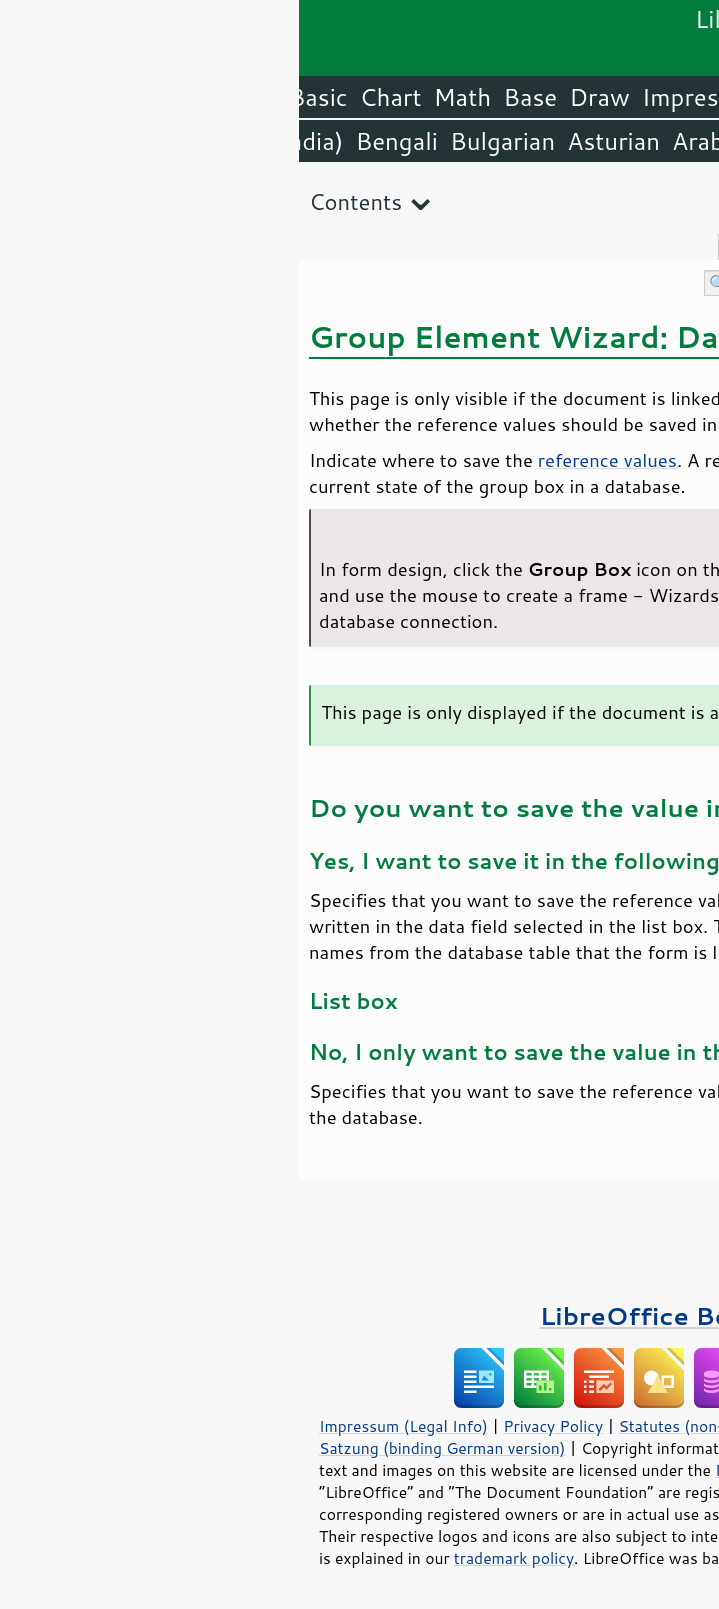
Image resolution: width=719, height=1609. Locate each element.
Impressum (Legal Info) (104, 1426)
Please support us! (598, 1209)
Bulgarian (203, 141)
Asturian (314, 141)
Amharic (500, 141)
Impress (387, 97)
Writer (539, 97)
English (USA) (635, 141)
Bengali (97, 141)
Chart (92, 97)
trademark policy (215, 1558)
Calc (468, 97)
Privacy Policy (254, 1426)
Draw (300, 97)
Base (231, 97)
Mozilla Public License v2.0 (514, 1470)
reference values (308, 460)
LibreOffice (650, 97)
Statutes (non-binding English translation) (472, 1426)
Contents (56, 201)
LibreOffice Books (360, 1315)
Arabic (408, 141)
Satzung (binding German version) (143, 1448)
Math (164, 97)
